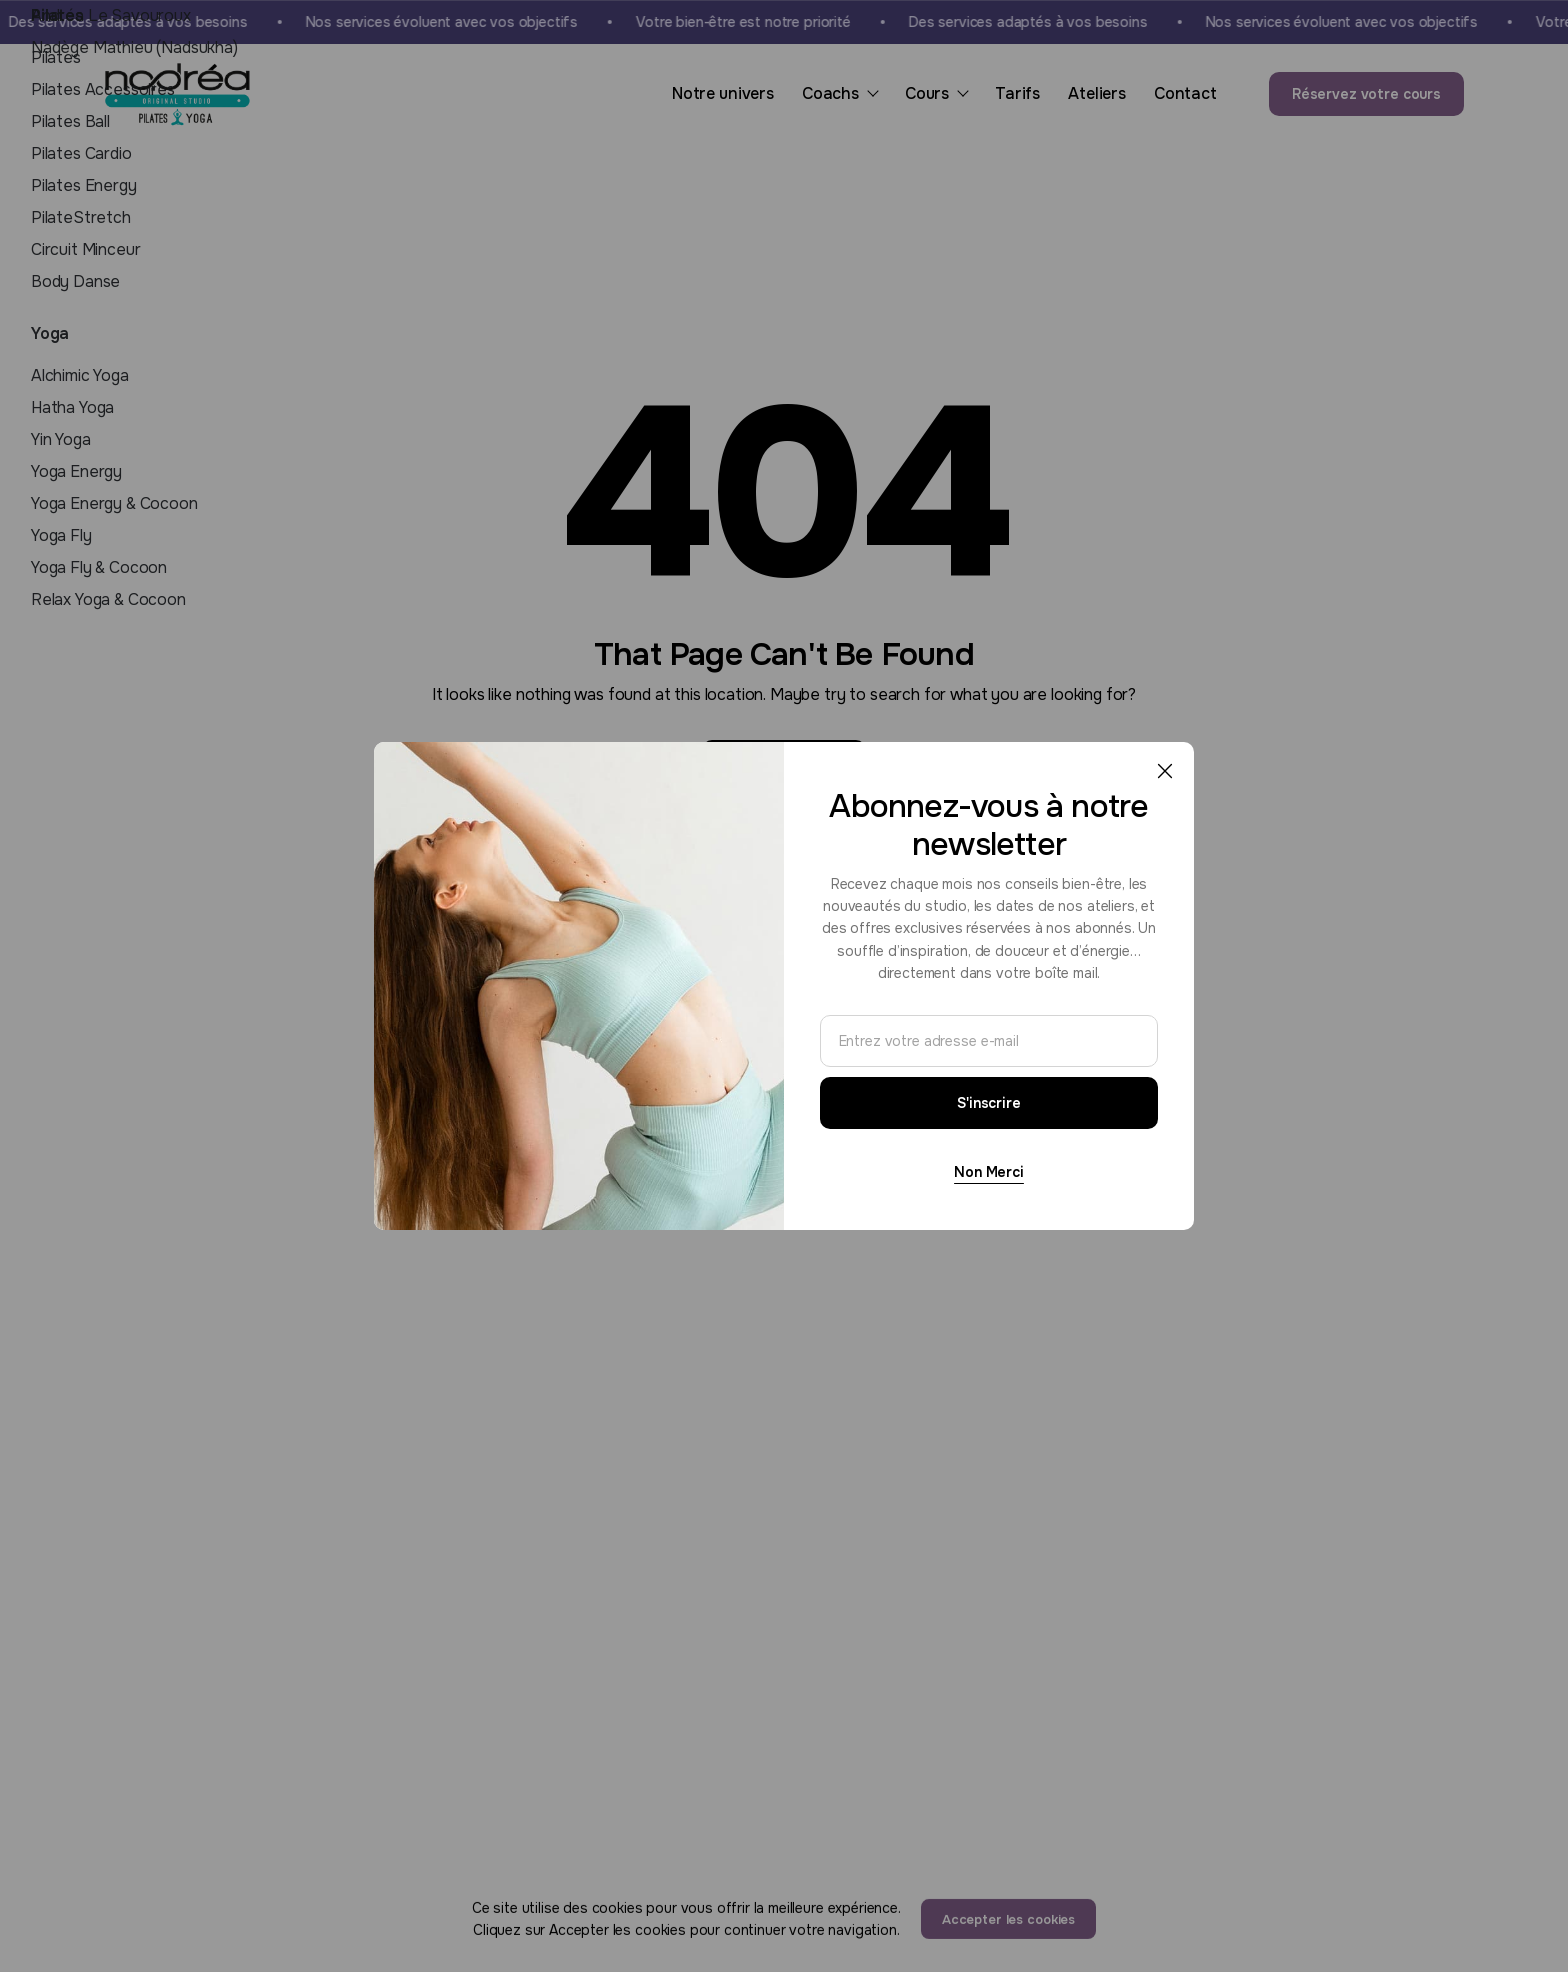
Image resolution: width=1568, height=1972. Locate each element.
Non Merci (989, 1172)
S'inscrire (989, 1103)
